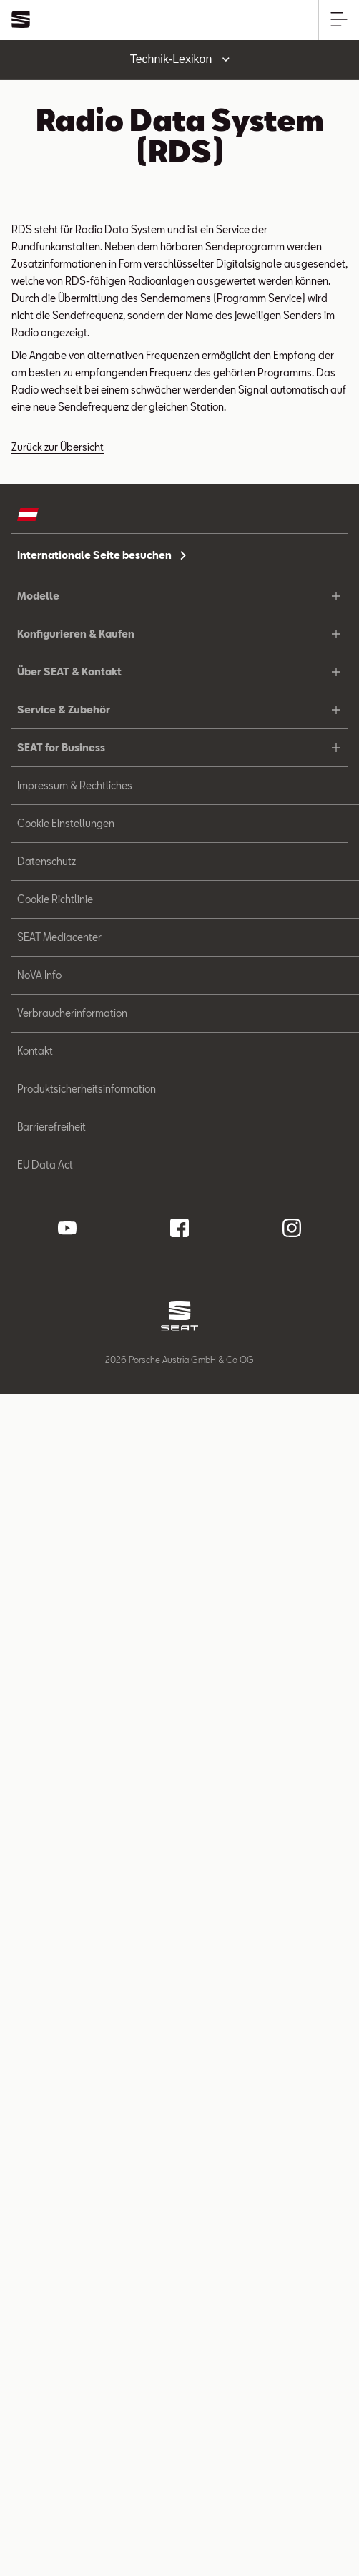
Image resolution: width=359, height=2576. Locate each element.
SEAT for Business (179, 747)
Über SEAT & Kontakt (179, 671)
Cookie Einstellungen (65, 823)
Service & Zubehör (179, 709)
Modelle (179, 596)
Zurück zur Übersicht (57, 447)
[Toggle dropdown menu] (179, 59)
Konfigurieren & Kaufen (179, 634)
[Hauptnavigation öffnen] (339, 20)
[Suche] (300, 20)
